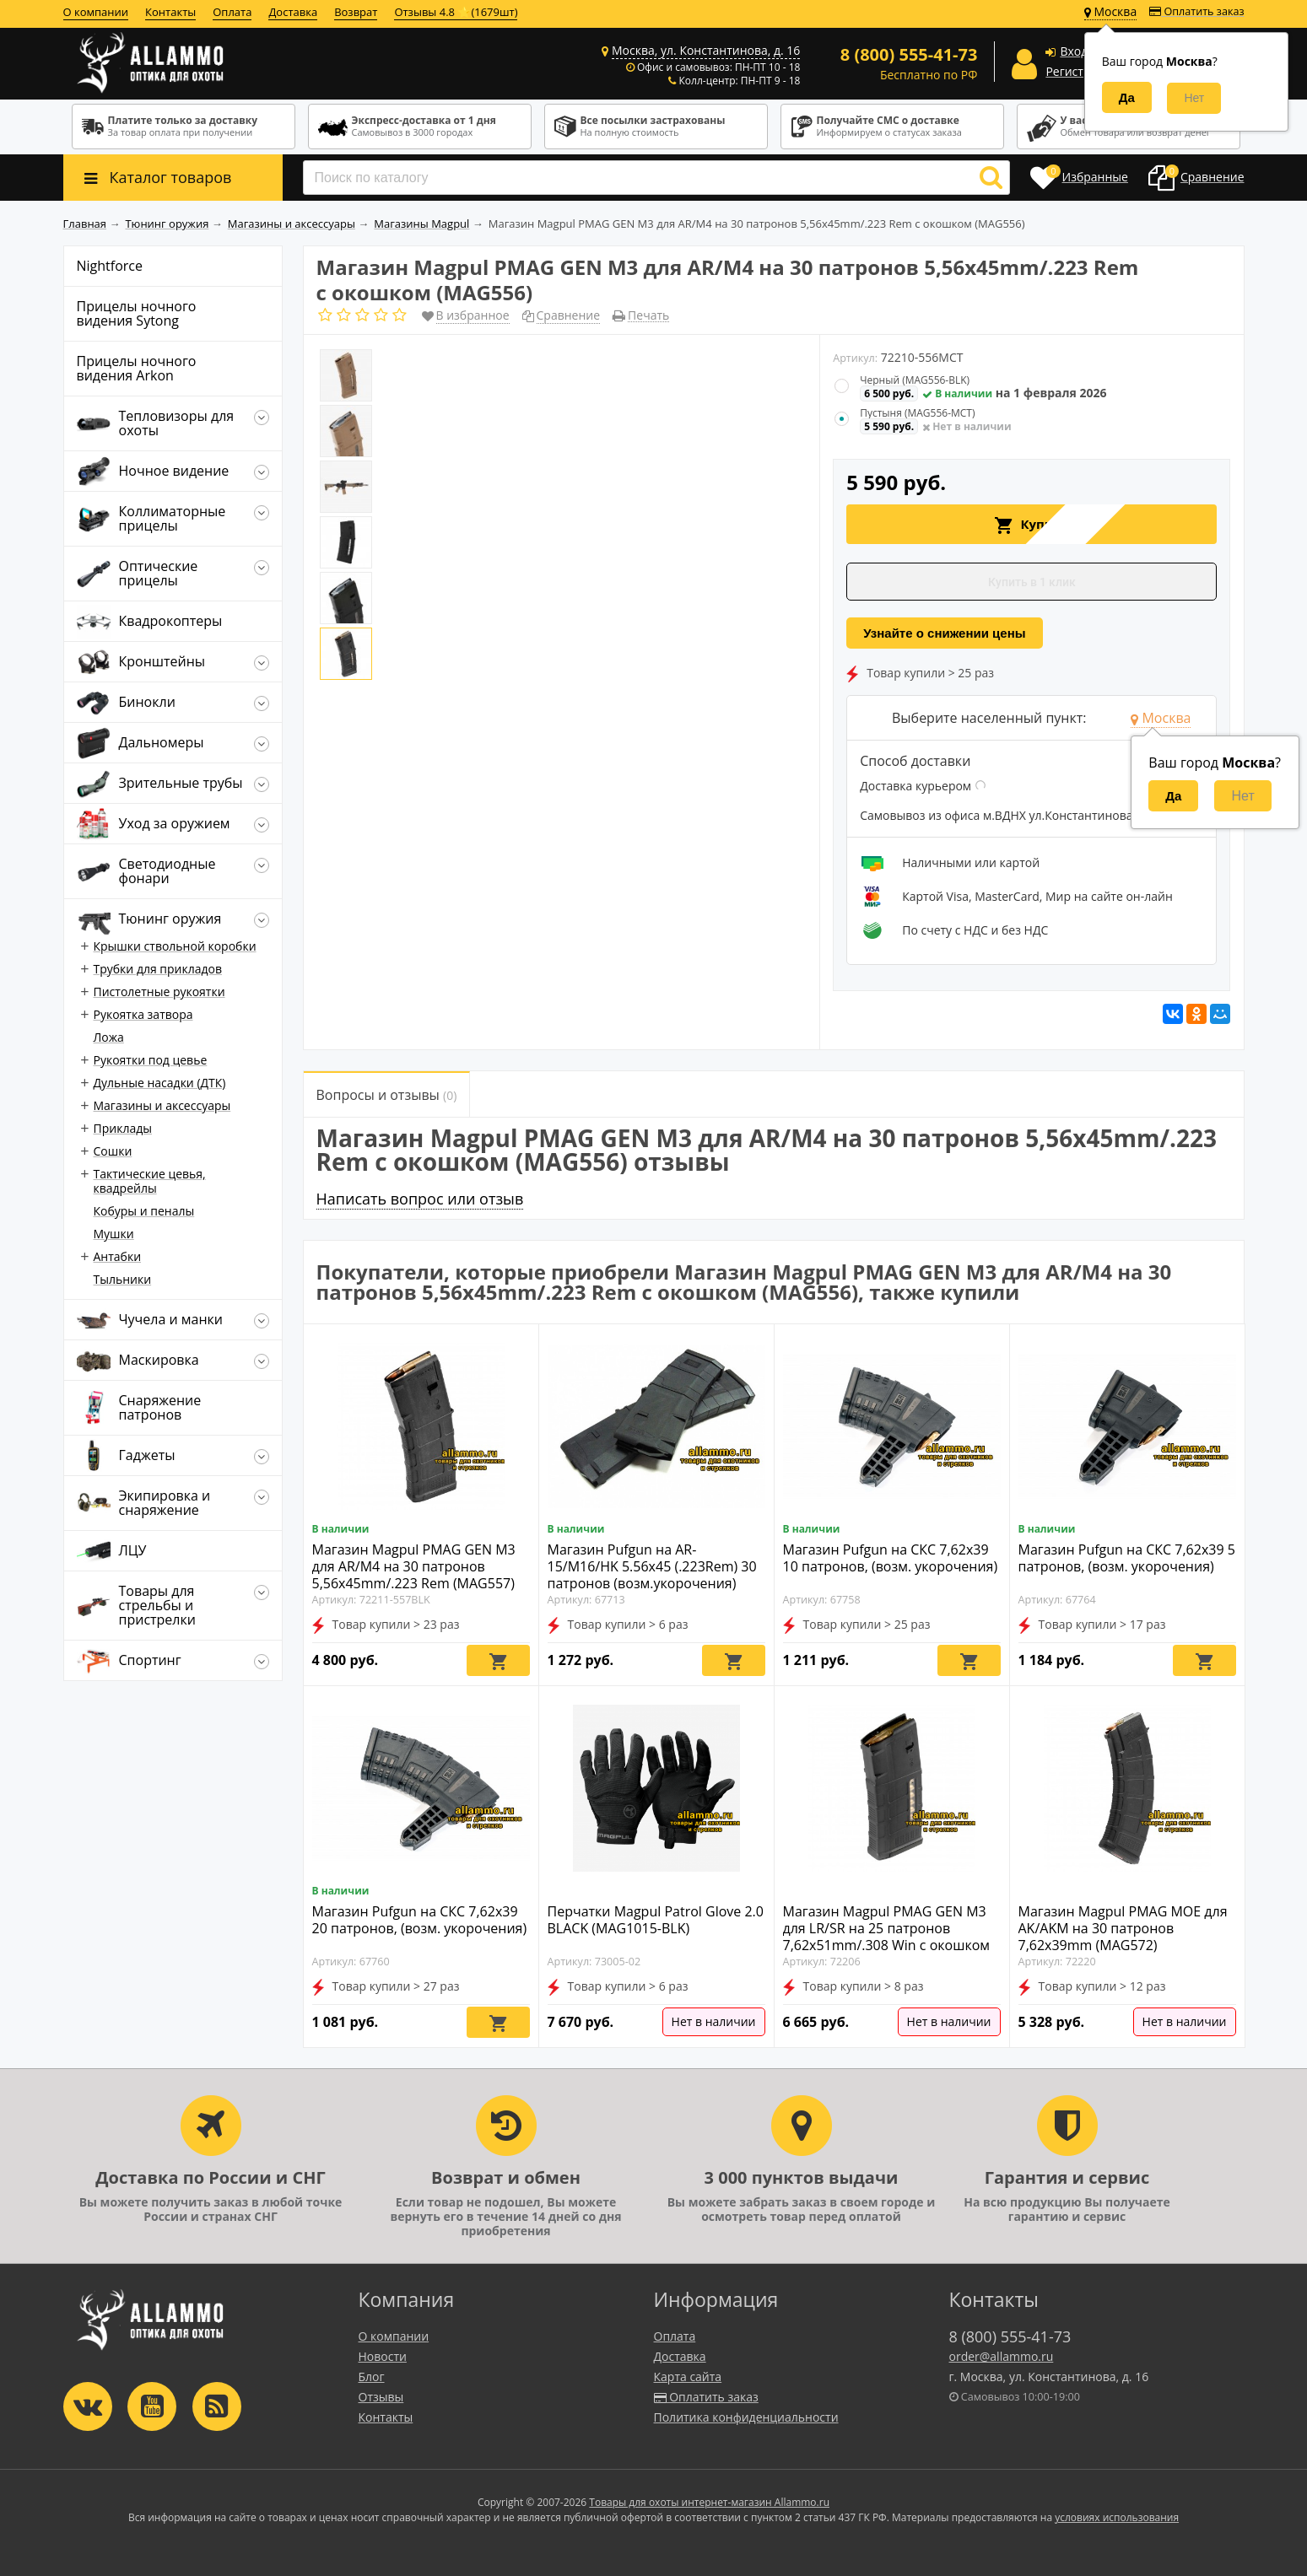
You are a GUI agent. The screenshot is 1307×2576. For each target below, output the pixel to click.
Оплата (232, 11)
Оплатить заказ (1196, 11)
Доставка (292, 11)
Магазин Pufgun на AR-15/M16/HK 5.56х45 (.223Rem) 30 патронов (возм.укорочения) (652, 1566)
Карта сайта (688, 2377)
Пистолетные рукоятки (159, 992)
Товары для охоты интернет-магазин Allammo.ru (709, 2502)
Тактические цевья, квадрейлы (150, 1181)
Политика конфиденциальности (746, 2417)
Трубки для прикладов (158, 969)
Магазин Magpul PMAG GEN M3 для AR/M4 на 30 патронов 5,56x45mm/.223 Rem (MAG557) (414, 1566)
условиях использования (1117, 2517)
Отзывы (381, 2397)
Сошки (113, 1151)
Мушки (114, 1234)
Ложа (109, 1037)
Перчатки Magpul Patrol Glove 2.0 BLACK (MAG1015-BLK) (656, 1919)
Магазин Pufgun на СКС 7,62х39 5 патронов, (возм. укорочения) (1126, 1558)
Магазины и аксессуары (162, 1105)
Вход (1074, 51)
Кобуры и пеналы (144, 1211)
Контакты (170, 11)
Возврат (355, 11)
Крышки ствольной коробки (175, 946)
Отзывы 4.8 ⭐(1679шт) (455, 11)
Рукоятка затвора (143, 1014)
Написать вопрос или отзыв (420, 1198)
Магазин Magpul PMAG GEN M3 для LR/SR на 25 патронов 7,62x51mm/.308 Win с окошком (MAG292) (887, 1936)
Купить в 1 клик (1032, 582)
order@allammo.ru (1001, 2356)
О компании (96, 11)
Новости (383, 2356)
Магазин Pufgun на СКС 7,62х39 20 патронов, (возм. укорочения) (419, 1919)
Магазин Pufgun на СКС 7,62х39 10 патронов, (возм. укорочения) (890, 1558)
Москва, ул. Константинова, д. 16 (706, 50)
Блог (372, 2377)
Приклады (123, 1128)
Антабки (118, 1256)
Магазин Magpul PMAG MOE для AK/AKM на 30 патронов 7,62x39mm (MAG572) (1123, 1928)
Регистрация (1081, 71)
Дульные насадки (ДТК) (160, 1083)
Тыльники (123, 1279)
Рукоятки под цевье (151, 1060)
